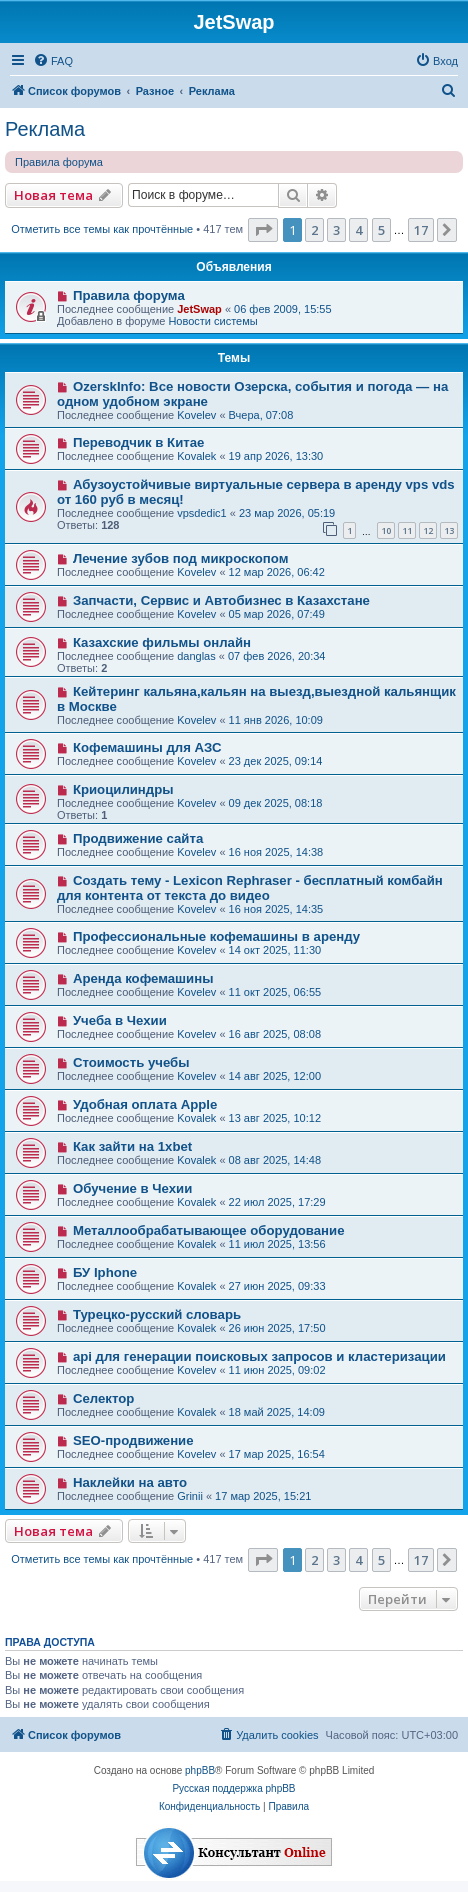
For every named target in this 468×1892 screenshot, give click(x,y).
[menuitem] (53, 61)
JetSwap (199, 309)
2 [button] (314, 230)
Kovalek (196, 456)
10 (386, 530)
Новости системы (212, 321)
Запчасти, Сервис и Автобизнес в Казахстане (221, 600)
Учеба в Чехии (120, 1020)
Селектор (103, 1398)
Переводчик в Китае (138, 442)
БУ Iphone (105, 1272)
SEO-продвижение (133, 1440)
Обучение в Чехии (132, 1188)
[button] (263, 230)
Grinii (190, 1496)
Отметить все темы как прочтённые (102, 229)
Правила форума (59, 162)
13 (449, 530)
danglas (196, 656)
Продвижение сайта (138, 838)
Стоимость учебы (131, 1062)
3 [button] (336, 230)
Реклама (45, 129)
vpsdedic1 (202, 513)
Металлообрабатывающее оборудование (209, 1230)
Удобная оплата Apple (145, 1104)
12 (428, 530)
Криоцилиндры (123, 789)
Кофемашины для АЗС (147, 747)
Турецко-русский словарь (157, 1314)
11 (407, 530)
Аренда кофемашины (143, 978)
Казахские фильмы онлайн (162, 642)
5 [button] (381, 230)
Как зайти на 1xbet (132, 1146)
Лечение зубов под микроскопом (181, 558)
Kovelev (196, 415)
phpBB (200, 1770)
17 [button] (421, 230)
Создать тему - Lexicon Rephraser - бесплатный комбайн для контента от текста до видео (250, 888)
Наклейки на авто (130, 1482)
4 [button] (358, 230)
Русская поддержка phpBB (233, 1788)
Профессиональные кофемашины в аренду (216, 936)
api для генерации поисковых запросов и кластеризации (259, 1356)
